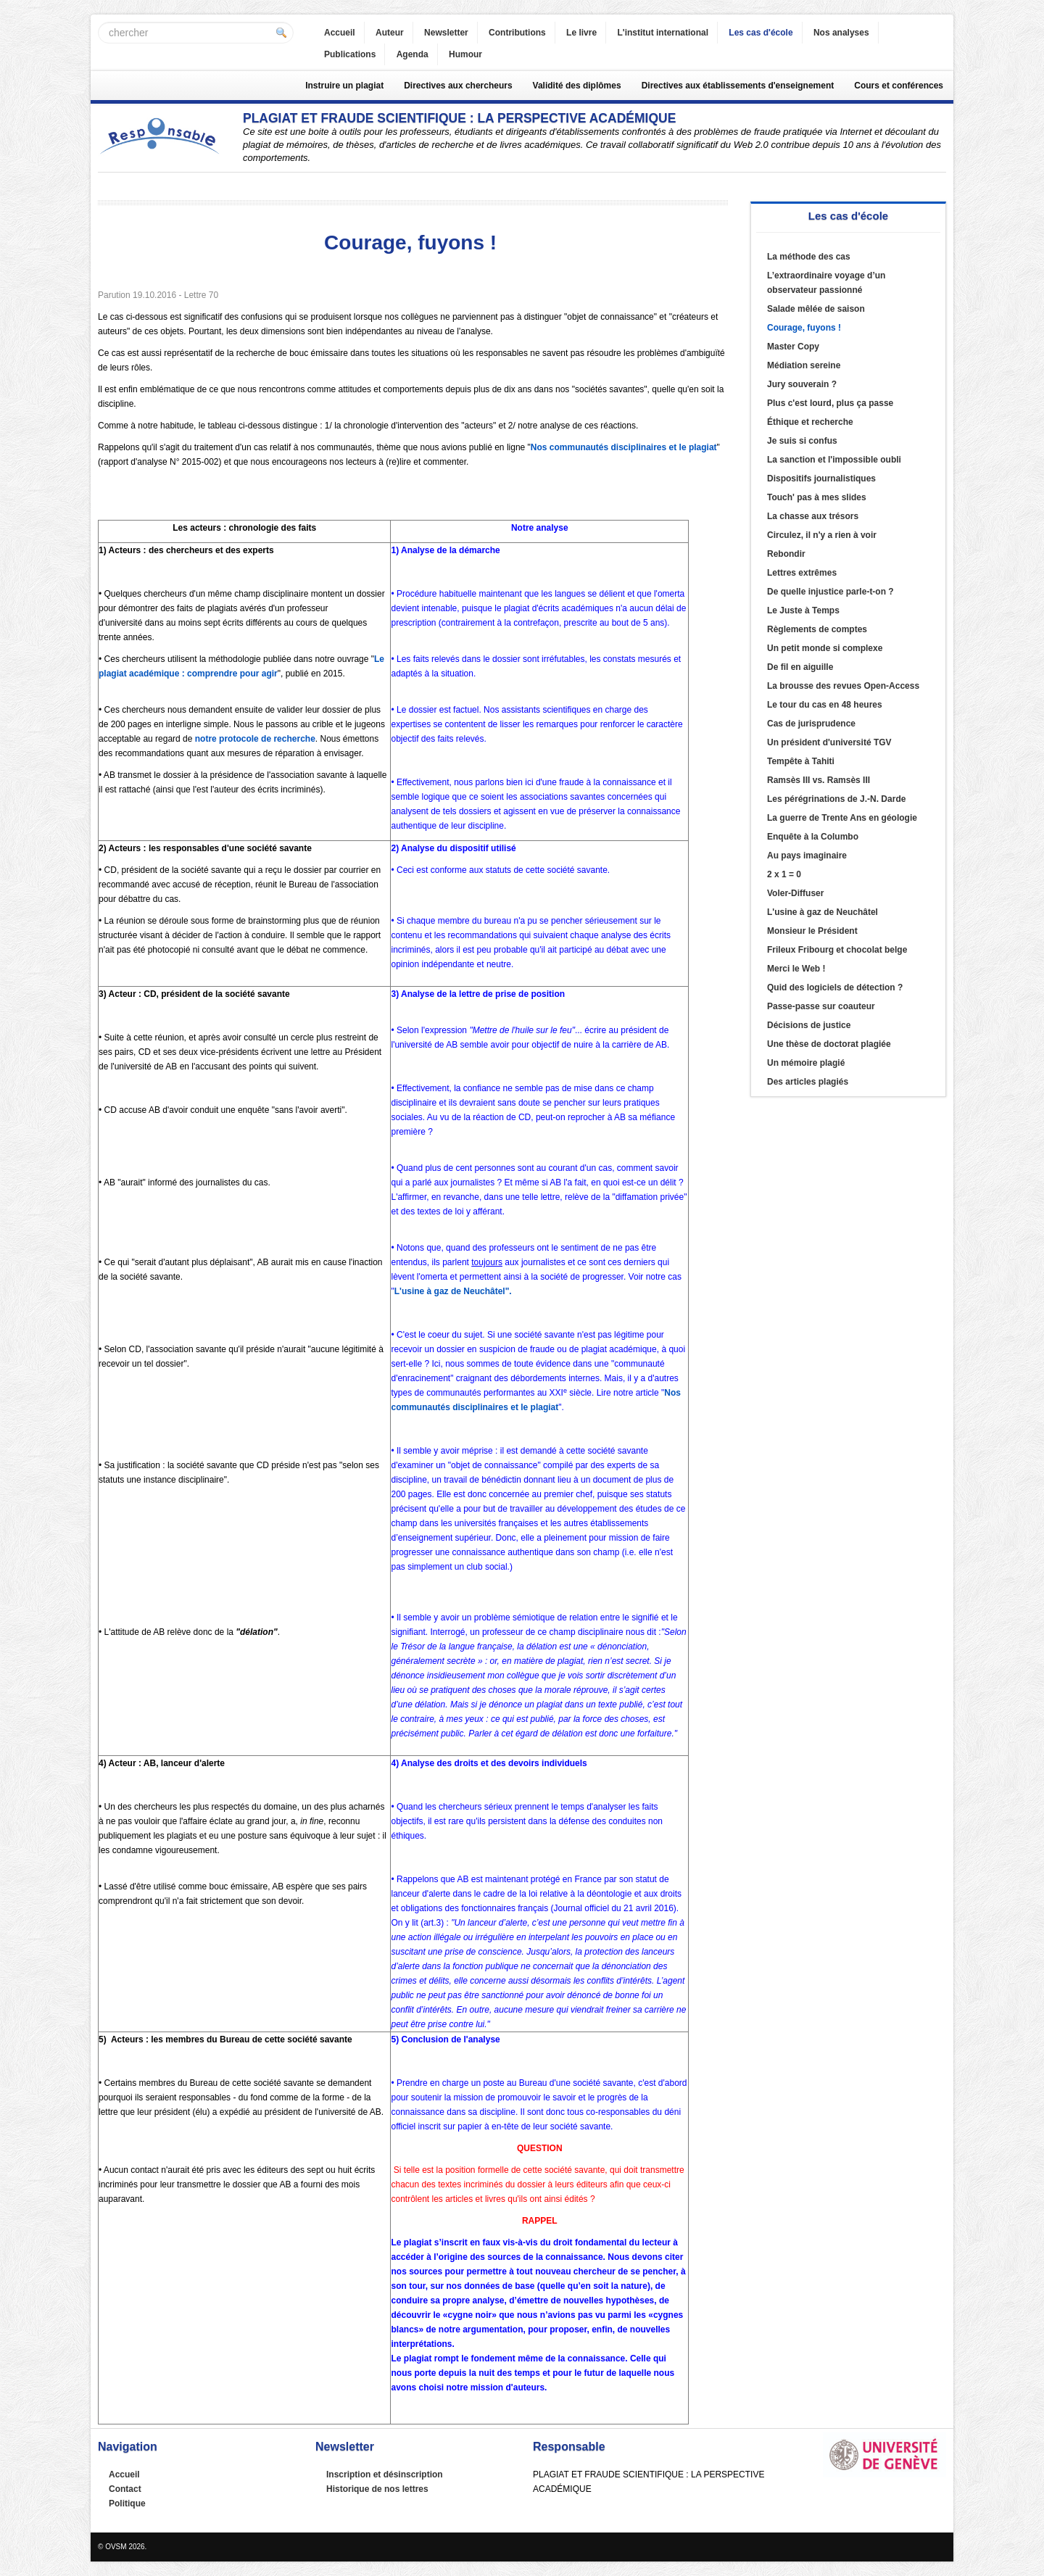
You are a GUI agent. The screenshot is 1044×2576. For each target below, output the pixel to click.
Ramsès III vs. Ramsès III (818, 780)
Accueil (339, 33)
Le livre (581, 33)
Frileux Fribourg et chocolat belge (837, 950)
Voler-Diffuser (795, 893)
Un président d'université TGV (829, 742)
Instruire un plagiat (344, 85)
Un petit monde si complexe (824, 648)
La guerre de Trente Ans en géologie (842, 818)
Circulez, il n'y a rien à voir (822, 535)
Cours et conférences (898, 85)
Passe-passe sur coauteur (821, 1006)
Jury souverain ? (802, 384)
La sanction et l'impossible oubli (834, 460)
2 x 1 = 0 (784, 874)
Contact (125, 2489)
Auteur (390, 33)
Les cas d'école (760, 33)
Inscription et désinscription (384, 2474)
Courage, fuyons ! (804, 328)
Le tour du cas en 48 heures (824, 705)
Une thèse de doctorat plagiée (829, 1044)
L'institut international (662, 33)
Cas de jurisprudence (811, 723)
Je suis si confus (802, 441)
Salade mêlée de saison (816, 309)
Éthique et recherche (810, 422)
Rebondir (786, 554)
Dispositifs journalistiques (821, 478)
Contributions (517, 33)
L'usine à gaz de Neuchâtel (822, 912)
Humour (465, 54)
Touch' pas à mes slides (816, 497)
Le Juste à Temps (803, 610)
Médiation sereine (803, 365)
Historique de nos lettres (377, 2489)
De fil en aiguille (800, 667)
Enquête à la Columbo (812, 837)
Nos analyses (841, 33)
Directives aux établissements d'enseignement (738, 85)
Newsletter (446, 33)
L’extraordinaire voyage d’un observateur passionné (826, 282)
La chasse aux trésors (812, 516)
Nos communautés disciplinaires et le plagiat (624, 447)
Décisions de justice (808, 1025)
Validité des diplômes (577, 85)
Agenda (412, 54)
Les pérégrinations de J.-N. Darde (836, 799)
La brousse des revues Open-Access (843, 686)
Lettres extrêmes (802, 573)
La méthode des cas (808, 257)
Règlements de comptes (817, 629)
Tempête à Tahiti (800, 761)
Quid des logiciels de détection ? (835, 987)
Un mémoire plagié (806, 1063)
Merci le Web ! (796, 969)
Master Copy (793, 346)
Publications (350, 54)
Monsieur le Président (812, 931)
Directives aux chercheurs (458, 85)
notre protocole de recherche (255, 739)
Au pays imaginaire (807, 855)
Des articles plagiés (807, 1082)
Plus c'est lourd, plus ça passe (830, 403)
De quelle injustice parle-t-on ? (830, 592)
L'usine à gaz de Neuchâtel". (453, 1291)
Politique (127, 2503)
